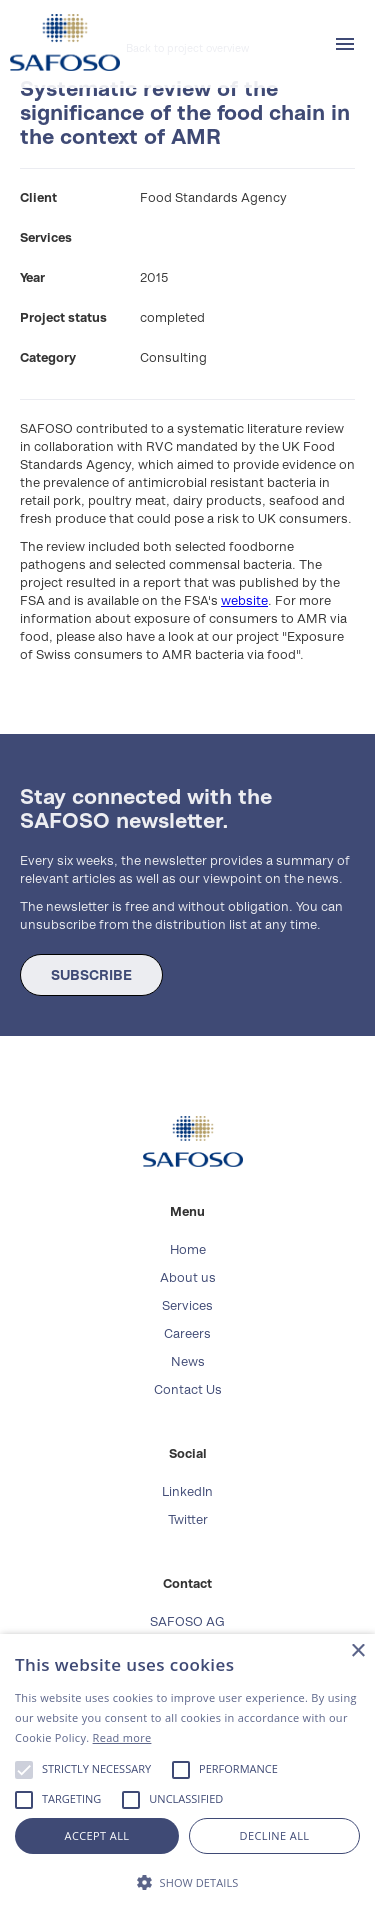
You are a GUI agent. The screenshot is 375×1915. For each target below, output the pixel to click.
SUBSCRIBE (91, 975)
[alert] (187, 1774)
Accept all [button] (97, 1835)
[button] (345, 44)
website (244, 600)
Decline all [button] (275, 1835)
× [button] (357, 1651)
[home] (60, 42)
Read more (122, 1737)
